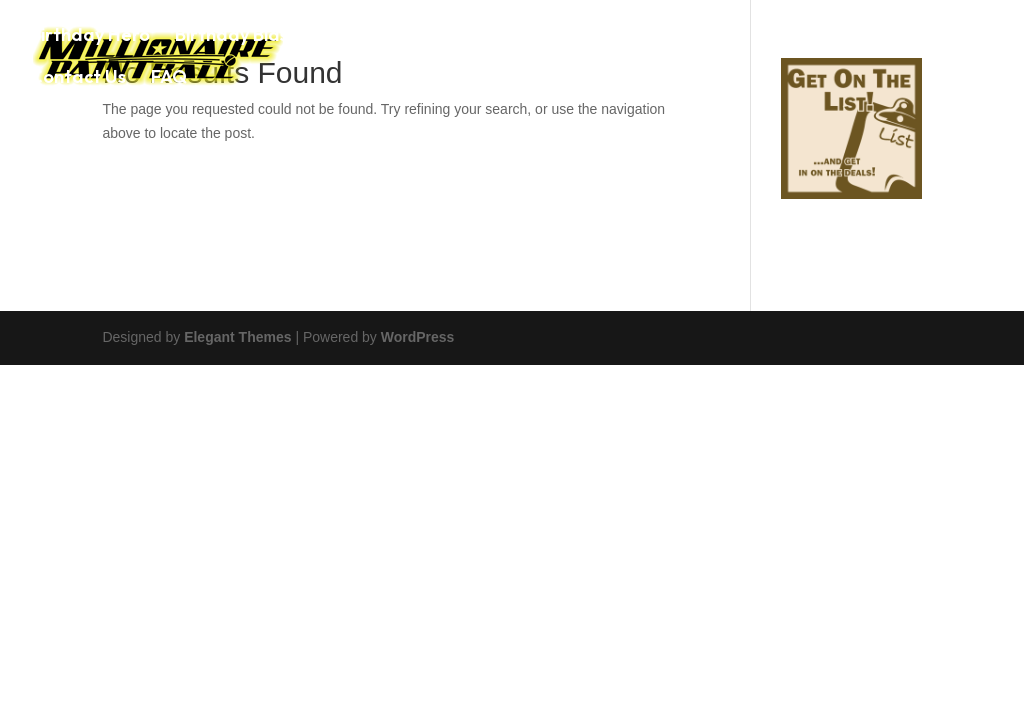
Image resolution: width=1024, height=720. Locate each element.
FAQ (169, 79)
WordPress (418, 337)
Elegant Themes (237, 337)
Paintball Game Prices (566, 37)
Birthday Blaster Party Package (311, 37)
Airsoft (714, 37)
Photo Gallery (827, 37)
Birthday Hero (90, 37)
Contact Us (78, 79)
